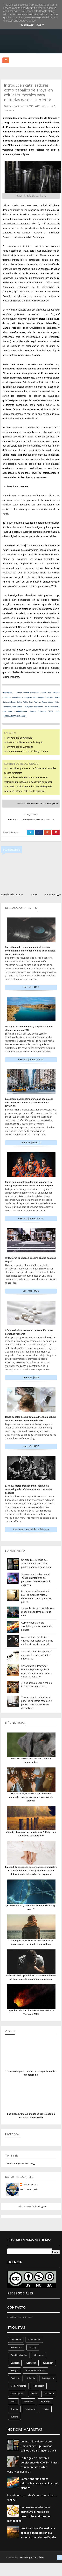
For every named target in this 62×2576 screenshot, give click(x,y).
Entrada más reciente (12, 894)
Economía (31, 2363)
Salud (13, 2401)
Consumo (38, 2355)
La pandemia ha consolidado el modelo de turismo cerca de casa (37, 1612)
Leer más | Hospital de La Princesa (31, 1529)
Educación (48, 2363)
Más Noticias (30, 2184)
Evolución (15, 2378)
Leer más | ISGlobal (31, 1142)
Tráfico (46, 2409)
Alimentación (34, 2339)
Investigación (48, 2378)
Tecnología (45, 2401)
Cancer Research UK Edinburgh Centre (27, 751)
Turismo (14, 2417)
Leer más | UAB (31, 1377)
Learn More (27, 25)
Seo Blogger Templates (32, 2557)
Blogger (42, 2206)
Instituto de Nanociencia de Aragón (25, 742)
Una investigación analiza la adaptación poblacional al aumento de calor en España (38, 2532)
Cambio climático (19, 2355)
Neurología (39, 2386)
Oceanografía (17, 2393)
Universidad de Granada (19, 737)
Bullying (32, 2347)
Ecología (15, 2363)
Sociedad (28, 2401)
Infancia (31, 2378)
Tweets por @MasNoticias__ (20, 2163)
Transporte (30, 2409)
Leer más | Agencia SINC (31, 1059)
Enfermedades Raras (36, 2370)
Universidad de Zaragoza (20, 747)
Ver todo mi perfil (29, 2189)
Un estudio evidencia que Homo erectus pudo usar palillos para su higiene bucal (36, 1563)
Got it (40, 25)
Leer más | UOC (31, 987)
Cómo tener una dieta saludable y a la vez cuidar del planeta (36, 1626)
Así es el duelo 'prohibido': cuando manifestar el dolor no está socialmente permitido (37, 1641)
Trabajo (14, 2409)
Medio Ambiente (18, 2386)
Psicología (49, 2393)
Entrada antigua (53, 894)
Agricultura (16, 2339)
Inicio (34, 894)
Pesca (34, 2393)
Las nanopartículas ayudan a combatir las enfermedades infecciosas (36, 1655)
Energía (14, 2370)
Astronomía (16, 2347)
